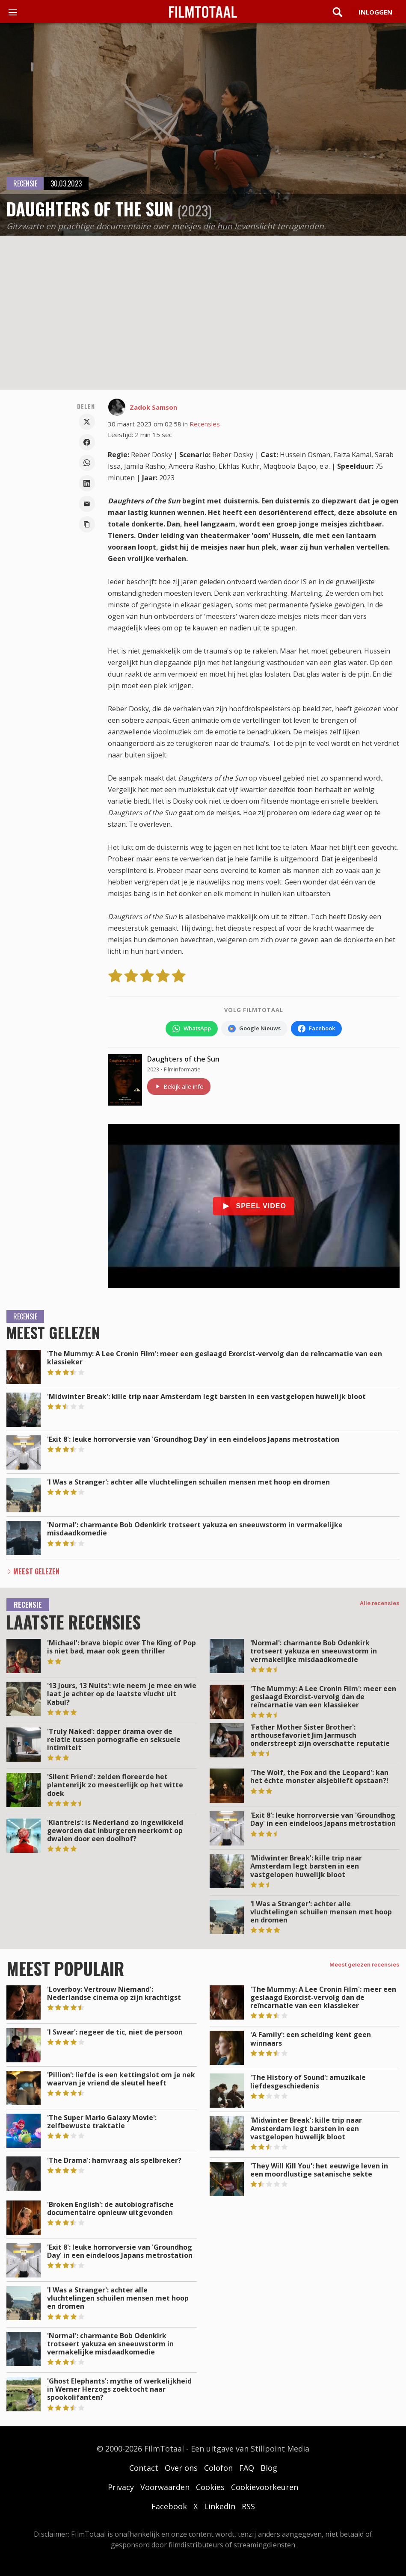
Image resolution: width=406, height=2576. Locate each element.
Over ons (181, 2468)
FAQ (246, 2468)
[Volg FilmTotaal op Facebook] (316, 1028)
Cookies (210, 2487)
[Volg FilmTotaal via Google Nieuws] (254, 1028)
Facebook (169, 2506)
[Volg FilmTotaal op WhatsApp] (192, 1028)
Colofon (218, 2468)
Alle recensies (380, 1603)
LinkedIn (219, 2506)
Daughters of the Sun (183, 1059)
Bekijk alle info (179, 1086)
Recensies (205, 424)
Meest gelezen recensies (364, 1964)
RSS (248, 2506)
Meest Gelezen (36, 1571)
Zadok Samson (153, 407)
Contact (143, 2468)
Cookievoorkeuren (264, 2487)
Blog (269, 2468)
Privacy (121, 2487)
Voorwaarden (165, 2487)
